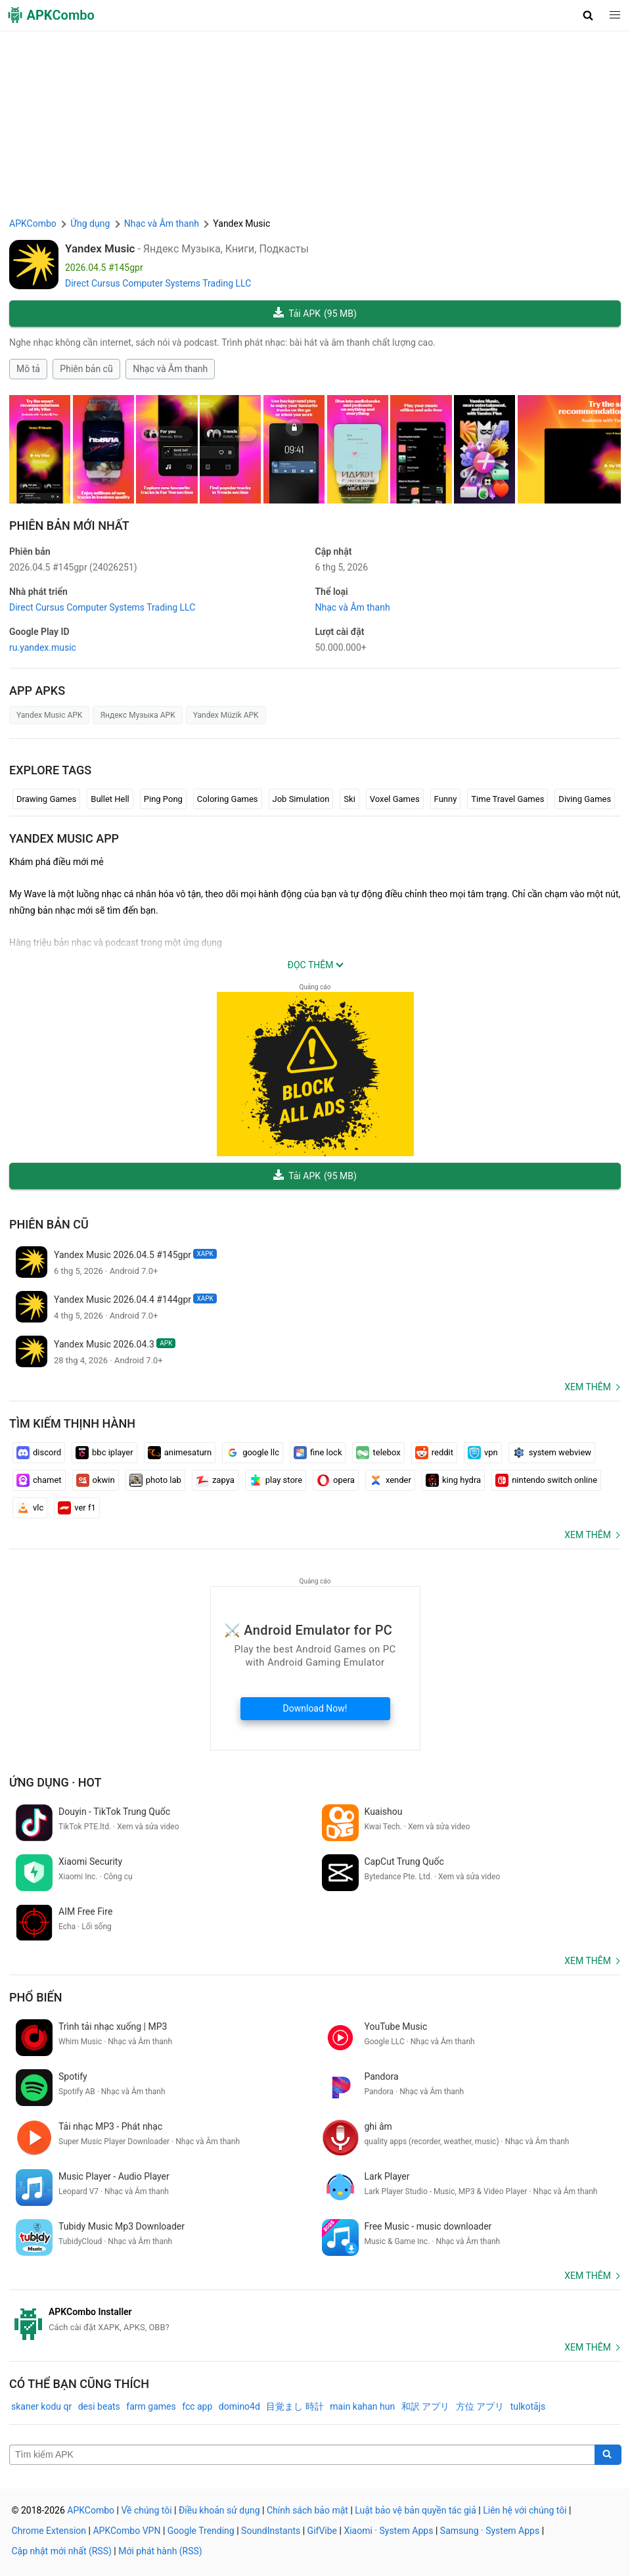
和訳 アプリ (425, 2406)
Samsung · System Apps (489, 2530)
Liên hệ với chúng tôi (524, 2510)
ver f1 (77, 1507)
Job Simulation (301, 799)
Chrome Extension (49, 2530)
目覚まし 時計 (294, 2406)
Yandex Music (100, 248)
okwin (95, 1480)
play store (275, 1480)
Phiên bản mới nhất (69, 525)
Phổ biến (35, 1997)
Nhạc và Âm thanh (170, 368)
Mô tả (28, 368)
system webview (551, 1452)
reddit (434, 1452)
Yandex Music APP (64, 838)
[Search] (608, 2455)
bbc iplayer (104, 1452)
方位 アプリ (480, 2406)
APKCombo (32, 223)
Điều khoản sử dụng (219, 2510)
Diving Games (584, 799)
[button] (588, 15)
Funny (445, 799)
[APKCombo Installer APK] (315, 2319)
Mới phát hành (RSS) (160, 2551)
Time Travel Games (507, 799)
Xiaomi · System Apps (388, 2530)
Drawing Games (46, 799)
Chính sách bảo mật (307, 2510)
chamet (39, 1480)
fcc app (197, 2406)
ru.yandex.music (42, 647)
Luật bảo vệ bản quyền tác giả (415, 2510)
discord (38, 1452)
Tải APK (315, 314)
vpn (483, 1452)
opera (336, 1480)
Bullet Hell (110, 799)
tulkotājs (528, 2406)
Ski (349, 799)
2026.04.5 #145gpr (73, 567)
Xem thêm (587, 1387)
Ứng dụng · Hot (55, 1782)
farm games (150, 2406)
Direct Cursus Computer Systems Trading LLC (158, 283)
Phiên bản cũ (86, 368)
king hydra (453, 1480)
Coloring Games (227, 799)
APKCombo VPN (126, 2530)
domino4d (239, 2406)
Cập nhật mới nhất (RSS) (62, 2551)
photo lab (155, 1480)
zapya (215, 1480)
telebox (378, 1452)
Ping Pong (163, 799)
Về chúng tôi (146, 2510)
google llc (252, 1452)
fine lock (318, 1452)
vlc (29, 1507)
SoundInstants (270, 2530)
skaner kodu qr (41, 2406)
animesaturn (180, 1452)
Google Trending (201, 2530)
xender (390, 1480)
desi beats (99, 2406)
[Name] (302, 2455)
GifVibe (322, 2530)
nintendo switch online (546, 1480)
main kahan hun (362, 2406)
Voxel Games (395, 799)
